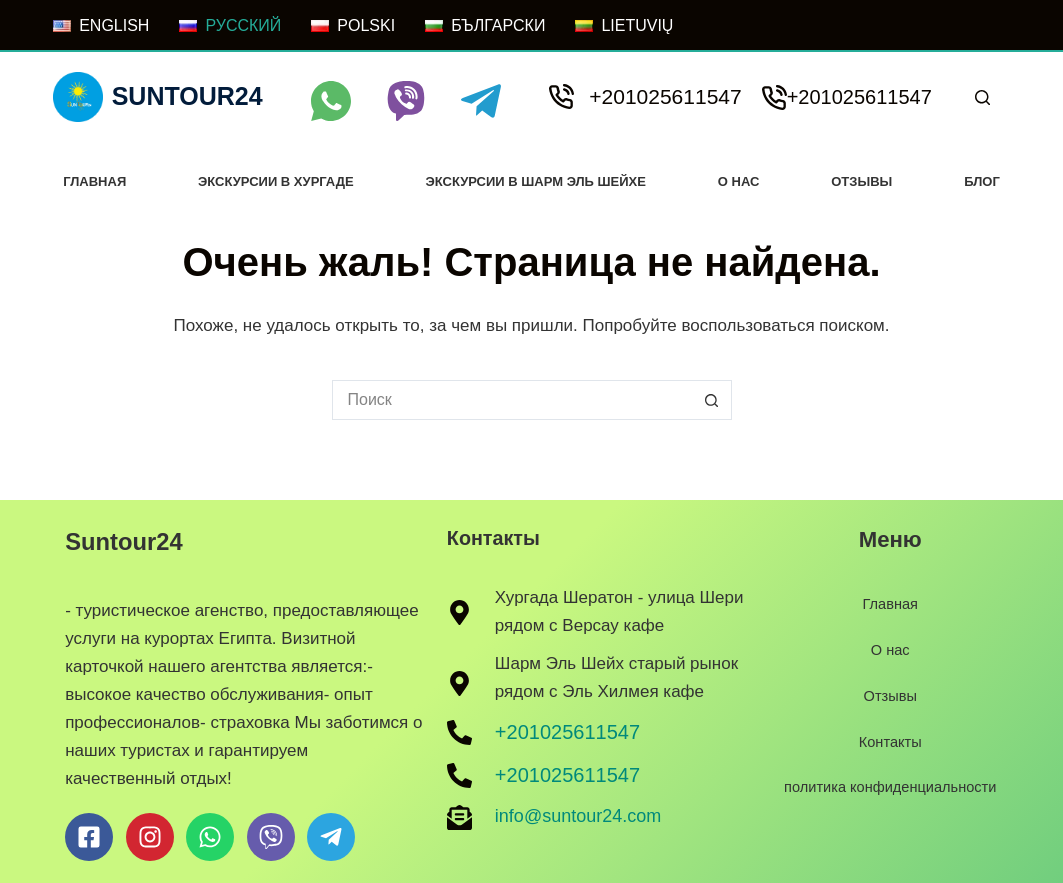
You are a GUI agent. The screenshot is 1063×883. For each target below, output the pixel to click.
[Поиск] (982, 97)
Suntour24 (187, 96)
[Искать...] (512, 400)
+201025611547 (665, 96)
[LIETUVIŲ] (624, 26)
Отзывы (861, 181)
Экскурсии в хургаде (276, 181)
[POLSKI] (353, 26)
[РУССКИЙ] (230, 26)
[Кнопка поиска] (712, 400)
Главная (94, 181)
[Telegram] (481, 101)
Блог (982, 181)
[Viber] (406, 101)
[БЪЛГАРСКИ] (485, 26)
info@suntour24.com (578, 816)
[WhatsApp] (331, 101)
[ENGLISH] (101, 26)
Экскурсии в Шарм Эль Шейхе (536, 181)
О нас (739, 181)
